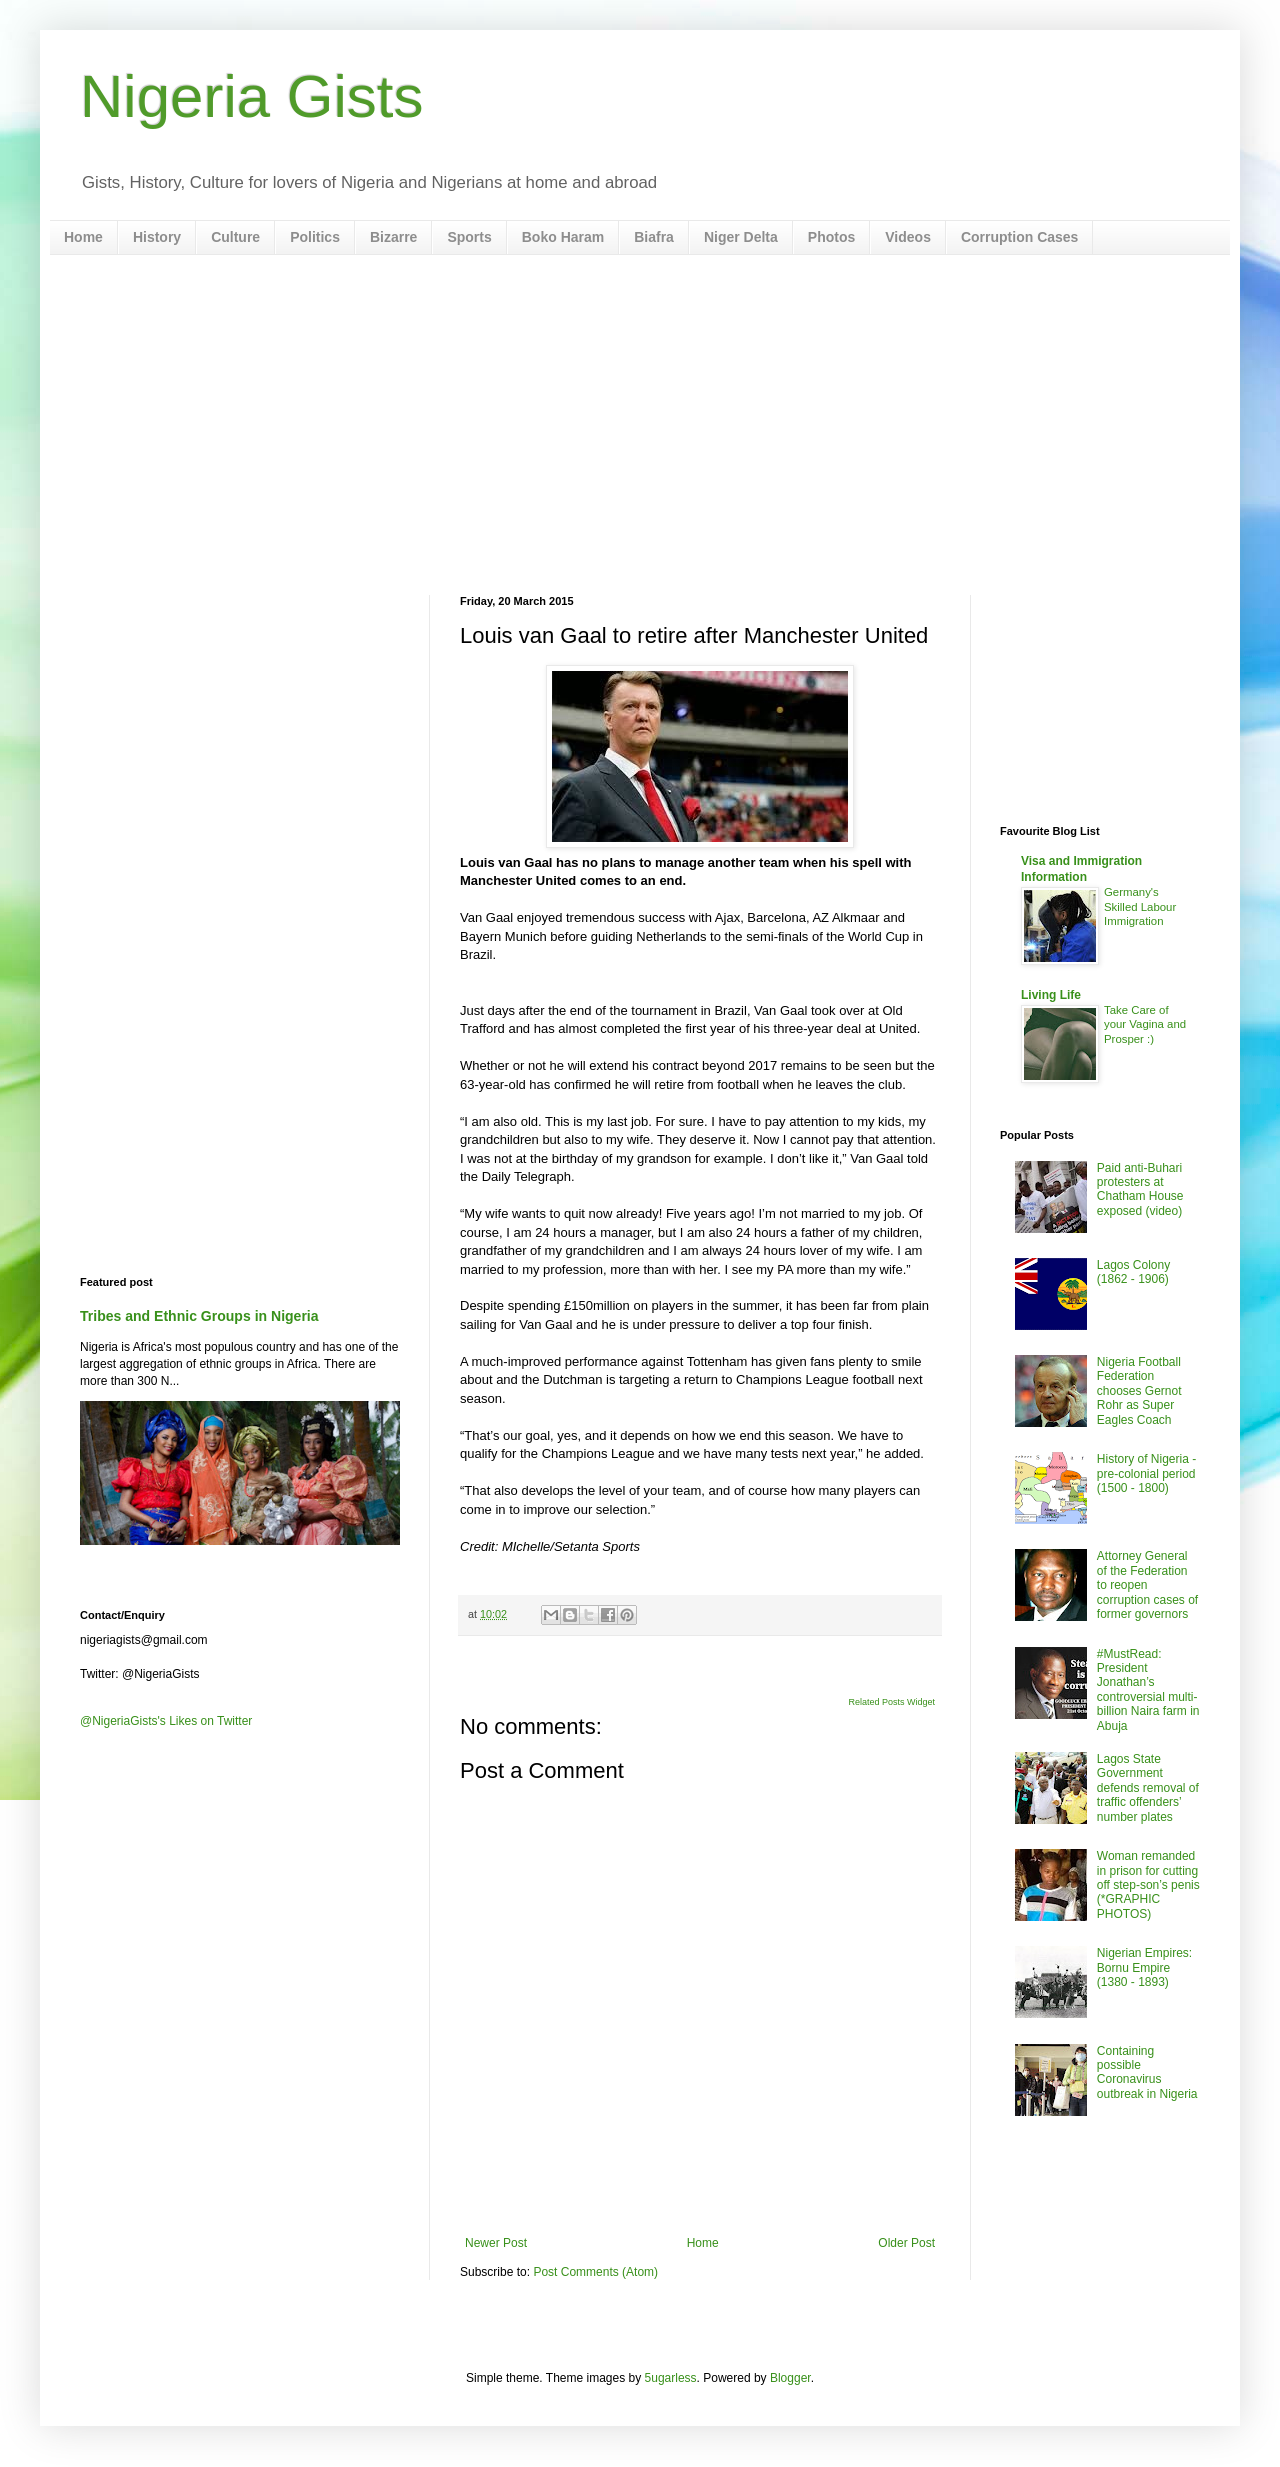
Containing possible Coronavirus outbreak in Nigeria (1147, 2072)
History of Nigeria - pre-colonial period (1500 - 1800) (1146, 1473)
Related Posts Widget (891, 1702)
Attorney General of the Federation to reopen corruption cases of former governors (1147, 1585)
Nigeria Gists (251, 96)
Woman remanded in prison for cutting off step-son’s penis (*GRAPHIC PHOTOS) (1148, 1885)
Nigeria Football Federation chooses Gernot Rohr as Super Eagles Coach (1139, 1391)
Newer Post (496, 2243)
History (157, 237)
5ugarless (671, 2378)
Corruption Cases (1019, 237)
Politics (315, 237)
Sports (469, 237)
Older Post (906, 2243)
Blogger (790, 2378)
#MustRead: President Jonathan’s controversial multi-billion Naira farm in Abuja (1148, 1690)
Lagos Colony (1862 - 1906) (1133, 1272)
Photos (831, 237)
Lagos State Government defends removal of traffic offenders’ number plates (1148, 1788)
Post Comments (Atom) (595, 2272)
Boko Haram (563, 237)
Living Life (1051, 995)
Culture (235, 237)
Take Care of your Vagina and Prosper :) (1145, 1025)
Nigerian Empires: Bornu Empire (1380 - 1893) (1144, 1967)
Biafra (654, 237)
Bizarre (393, 237)
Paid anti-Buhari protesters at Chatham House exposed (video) (1140, 1189)
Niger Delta (741, 237)
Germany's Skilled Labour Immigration (1140, 907)
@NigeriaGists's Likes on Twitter (166, 1721)
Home (83, 237)
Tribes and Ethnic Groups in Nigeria (199, 1316)
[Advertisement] (640, 425)
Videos (908, 237)
